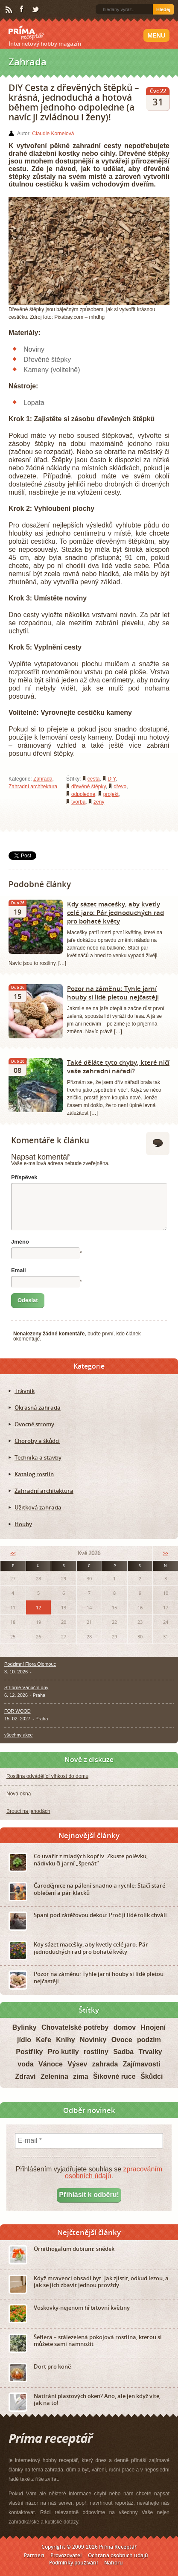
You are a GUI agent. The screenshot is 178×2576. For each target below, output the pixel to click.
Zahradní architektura (33, 787)
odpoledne (83, 794)
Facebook (22, 9)
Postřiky (29, 2051)
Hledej (163, 9)
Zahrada (43, 779)
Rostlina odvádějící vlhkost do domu (47, 1776)
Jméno (20, 1241)
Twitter (36, 10)
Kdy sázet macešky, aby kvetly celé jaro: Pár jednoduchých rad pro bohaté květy (115, 912)
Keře (43, 2039)
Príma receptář (26, 33)
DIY (111, 779)
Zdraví (25, 2076)
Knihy (65, 2039)
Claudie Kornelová (53, 134)
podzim (149, 2039)
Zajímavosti (141, 2064)
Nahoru (113, 2562)
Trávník (25, 1391)
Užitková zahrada (38, 1507)
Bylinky (24, 2027)
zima (80, 2076)
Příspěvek (24, 1177)
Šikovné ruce (114, 2076)
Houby (23, 1524)
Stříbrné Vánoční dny (26, 1687)
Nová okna (18, 1794)
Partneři (34, 2555)
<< (12, 1553)
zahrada (105, 2064)
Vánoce (50, 2064)
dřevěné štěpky (88, 787)
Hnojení (153, 2027)
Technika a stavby (38, 1457)
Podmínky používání (73, 2562)
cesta (94, 779)
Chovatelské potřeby (74, 2027)
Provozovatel (66, 2555)
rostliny (96, 2051)
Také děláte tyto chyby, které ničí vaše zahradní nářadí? (118, 1066)
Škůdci (151, 2076)
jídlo (24, 2039)
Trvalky (150, 2051)
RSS (9, 10)
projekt (111, 794)
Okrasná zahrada (38, 1407)
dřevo (120, 787)
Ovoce (121, 2039)
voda (25, 2064)
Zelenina (54, 2076)
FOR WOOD (17, 1710)
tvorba (78, 802)
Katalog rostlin (34, 1474)
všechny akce (18, 1734)
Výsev (77, 2064)
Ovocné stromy (34, 1424)
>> (165, 1553)
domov (125, 2027)
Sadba (123, 2051)
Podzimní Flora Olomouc (30, 1664)
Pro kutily (63, 2051)
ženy (98, 802)
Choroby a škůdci (37, 1441)
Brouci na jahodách (28, 1811)
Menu (156, 35)
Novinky (93, 2039)
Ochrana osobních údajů (118, 2555)
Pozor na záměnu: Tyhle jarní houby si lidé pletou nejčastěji (113, 992)
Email (18, 1270)
